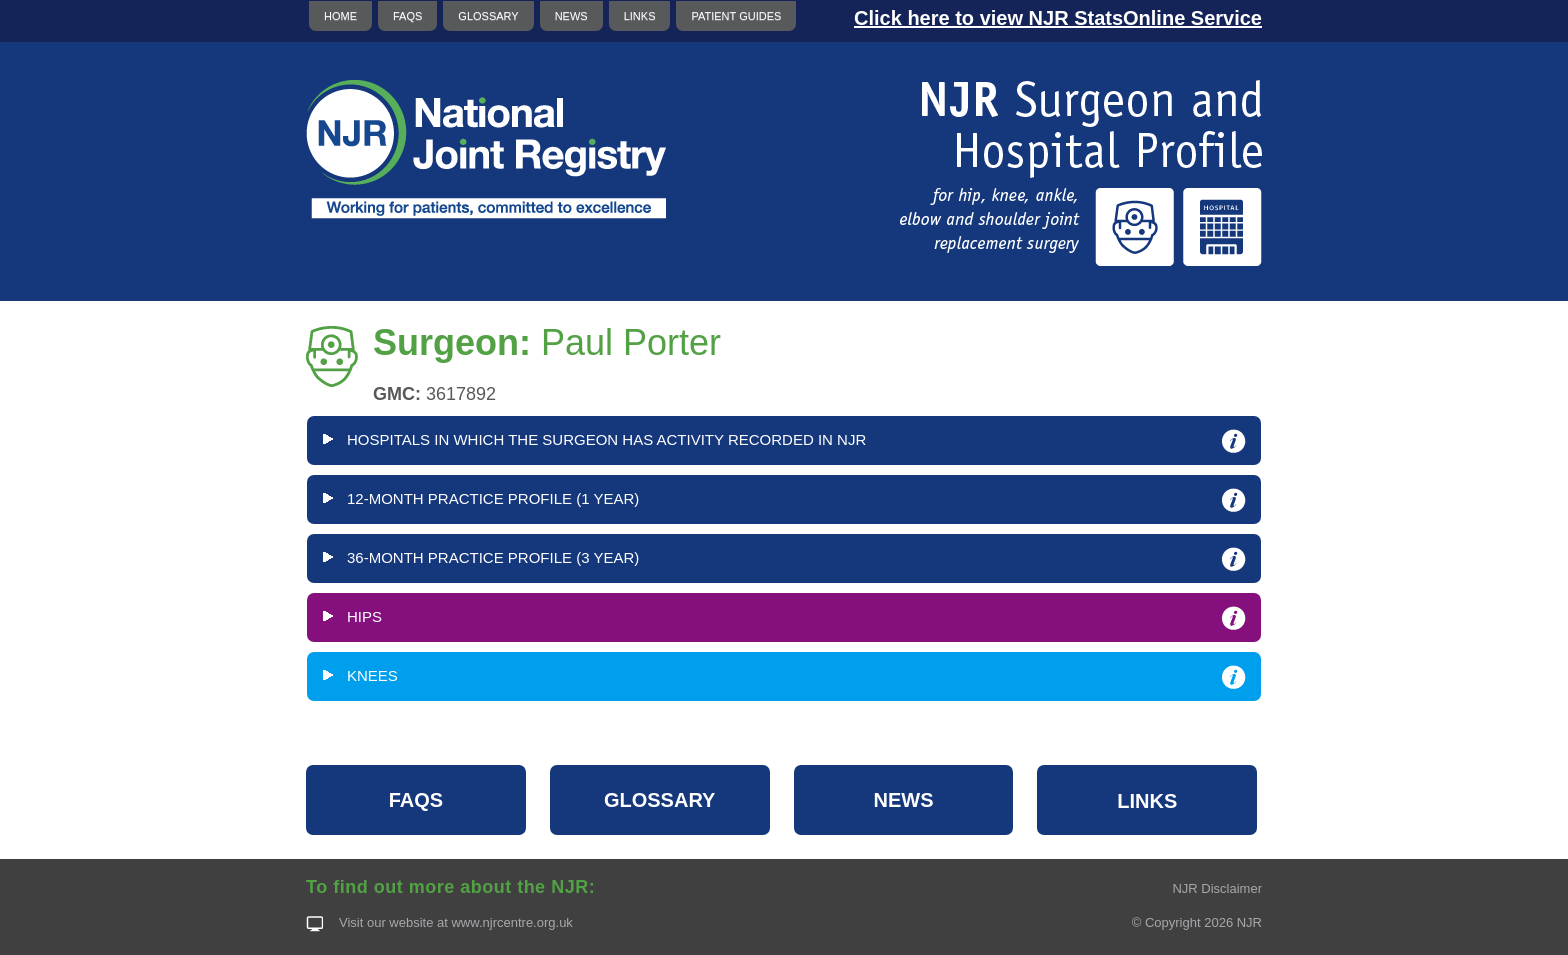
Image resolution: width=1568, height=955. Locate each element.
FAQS (407, 16)
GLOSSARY (488, 16)
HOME (340, 16)
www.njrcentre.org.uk (511, 922)
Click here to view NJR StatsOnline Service (1058, 18)
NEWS (571, 16)
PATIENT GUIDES (736, 16)
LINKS (640, 16)
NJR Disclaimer (1217, 888)
